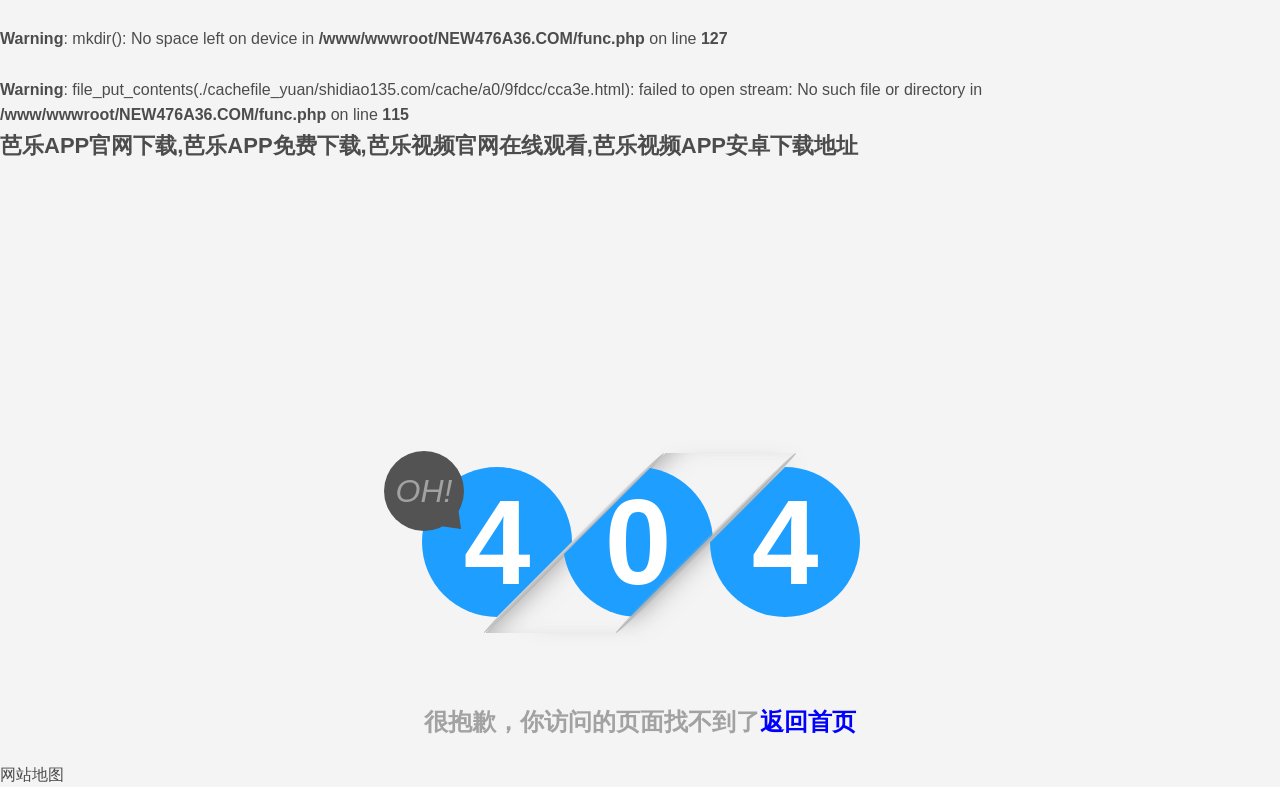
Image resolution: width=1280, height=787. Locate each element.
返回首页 (808, 721)
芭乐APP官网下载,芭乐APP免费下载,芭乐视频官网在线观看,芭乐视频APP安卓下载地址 (429, 145)
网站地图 (32, 774)
